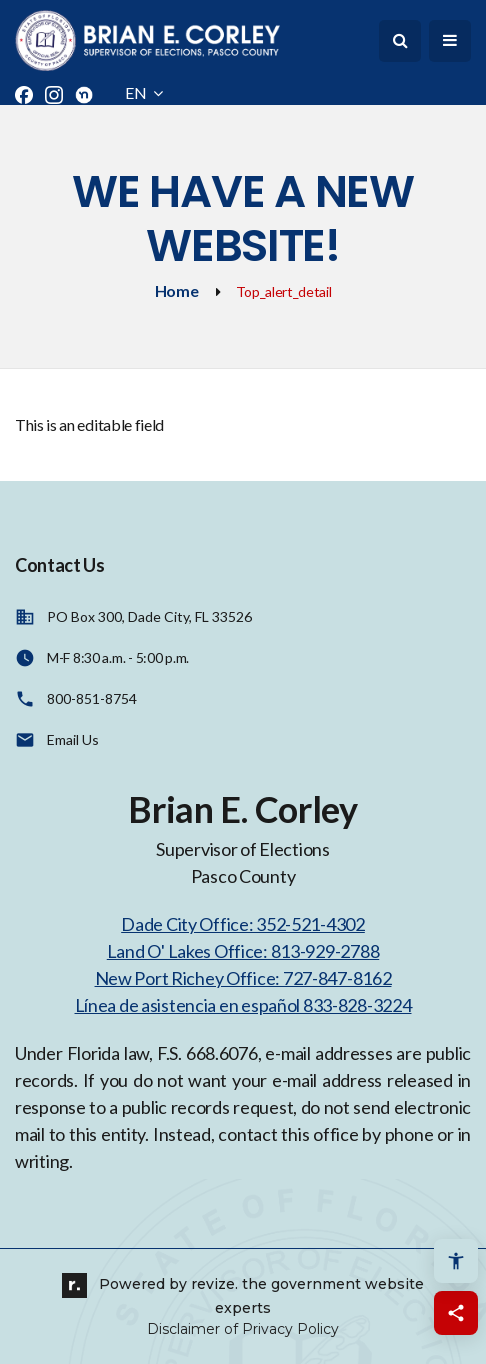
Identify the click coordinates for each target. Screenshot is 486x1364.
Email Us (73, 739)
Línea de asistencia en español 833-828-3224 (243, 1005)
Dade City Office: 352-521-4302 (243, 924)
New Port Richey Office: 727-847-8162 (243, 978)
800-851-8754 (92, 698)
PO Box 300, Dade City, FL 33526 (149, 616)
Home (177, 290)
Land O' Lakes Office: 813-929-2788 (243, 951)
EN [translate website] (144, 92)
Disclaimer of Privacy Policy (243, 1329)
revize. (214, 1284)
